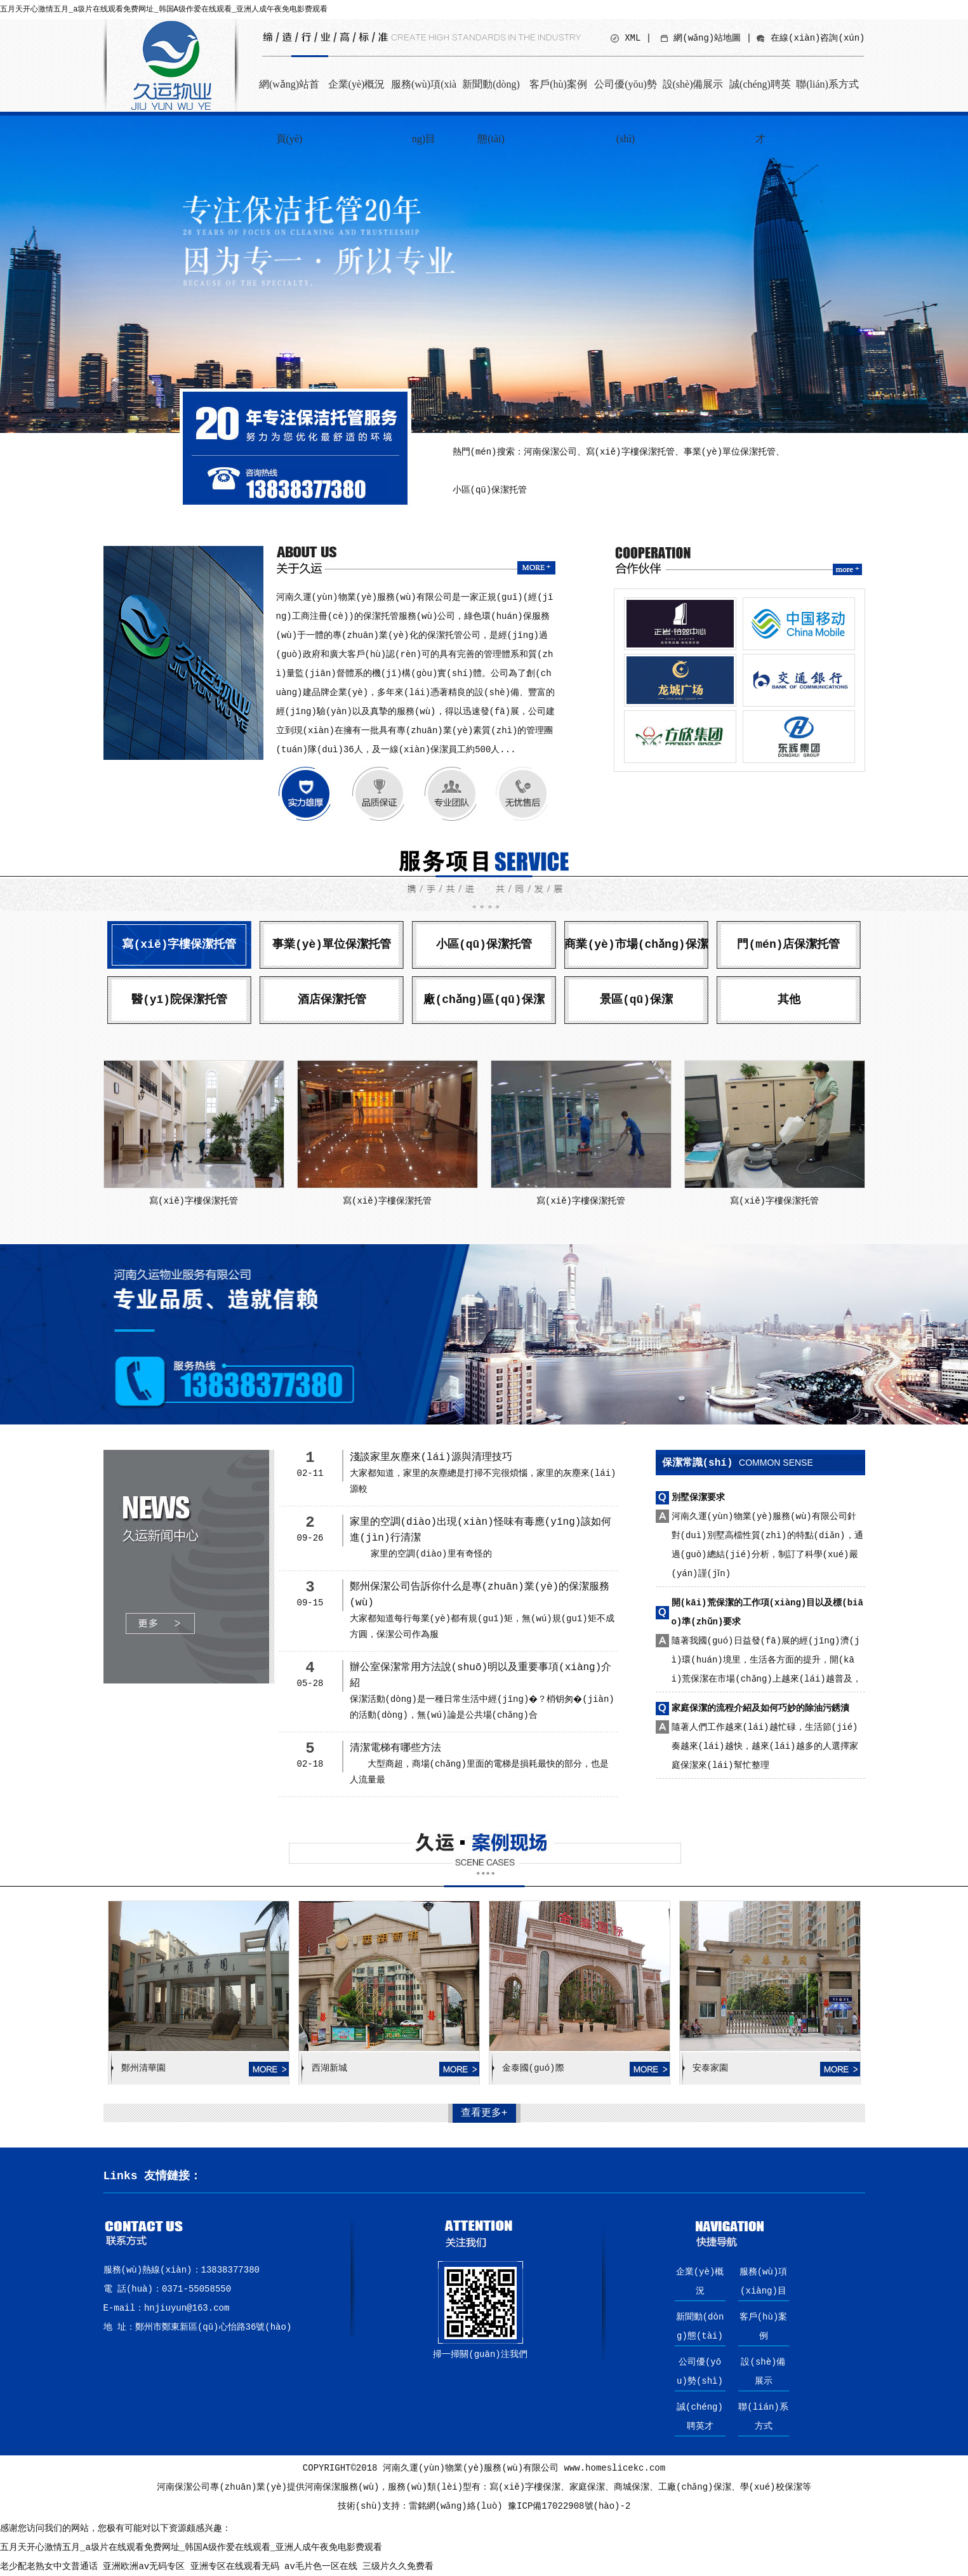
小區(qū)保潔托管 (484, 944)
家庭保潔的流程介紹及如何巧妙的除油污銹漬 (760, 1708)
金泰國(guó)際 (533, 2068)
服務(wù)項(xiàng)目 (423, 95)
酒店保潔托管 (332, 999)
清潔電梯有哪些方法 (395, 1748)
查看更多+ (484, 2113)
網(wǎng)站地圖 (707, 38)
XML (632, 38)
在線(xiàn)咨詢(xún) (818, 38)
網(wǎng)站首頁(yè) (289, 95)
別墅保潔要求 (698, 1497)
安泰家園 (710, 2068)
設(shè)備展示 (693, 84)
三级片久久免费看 (398, 2566)
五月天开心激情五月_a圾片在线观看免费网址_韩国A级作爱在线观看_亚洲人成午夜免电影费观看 (164, 9)
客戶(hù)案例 (558, 84)
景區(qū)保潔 (636, 999)
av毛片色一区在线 (320, 2566)
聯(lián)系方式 (827, 84)
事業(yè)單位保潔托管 (331, 944)
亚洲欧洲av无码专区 (144, 2566)
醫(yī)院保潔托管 (179, 999)
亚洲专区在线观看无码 (234, 2566)
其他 (789, 999)
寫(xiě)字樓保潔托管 (179, 944)
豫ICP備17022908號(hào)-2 (569, 2506)
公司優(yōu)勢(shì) (625, 95)
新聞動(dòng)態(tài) (491, 95)
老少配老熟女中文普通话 (49, 2566)
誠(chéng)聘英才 (760, 95)
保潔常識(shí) (737, 1463)
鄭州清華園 (143, 2068)
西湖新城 (329, 2068)
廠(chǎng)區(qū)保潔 (484, 999)
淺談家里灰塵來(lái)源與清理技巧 (431, 1457)
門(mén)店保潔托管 (788, 944)
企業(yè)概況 (356, 84)
